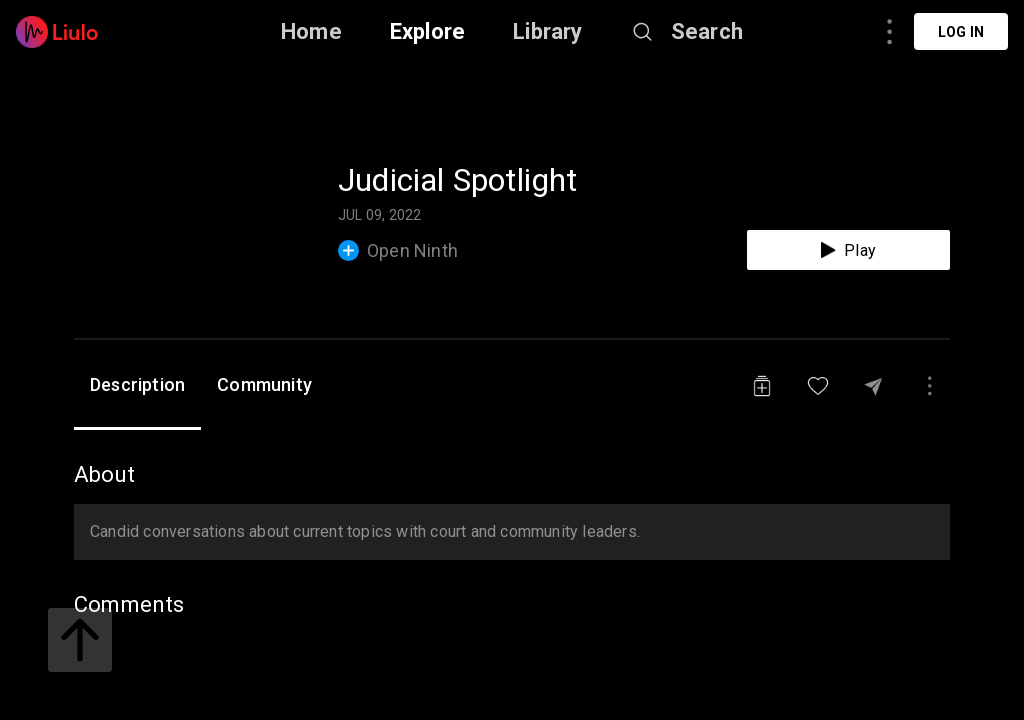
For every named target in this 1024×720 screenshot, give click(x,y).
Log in (961, 32)
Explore (427, 31)
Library (547, 31)
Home (311, 31)
